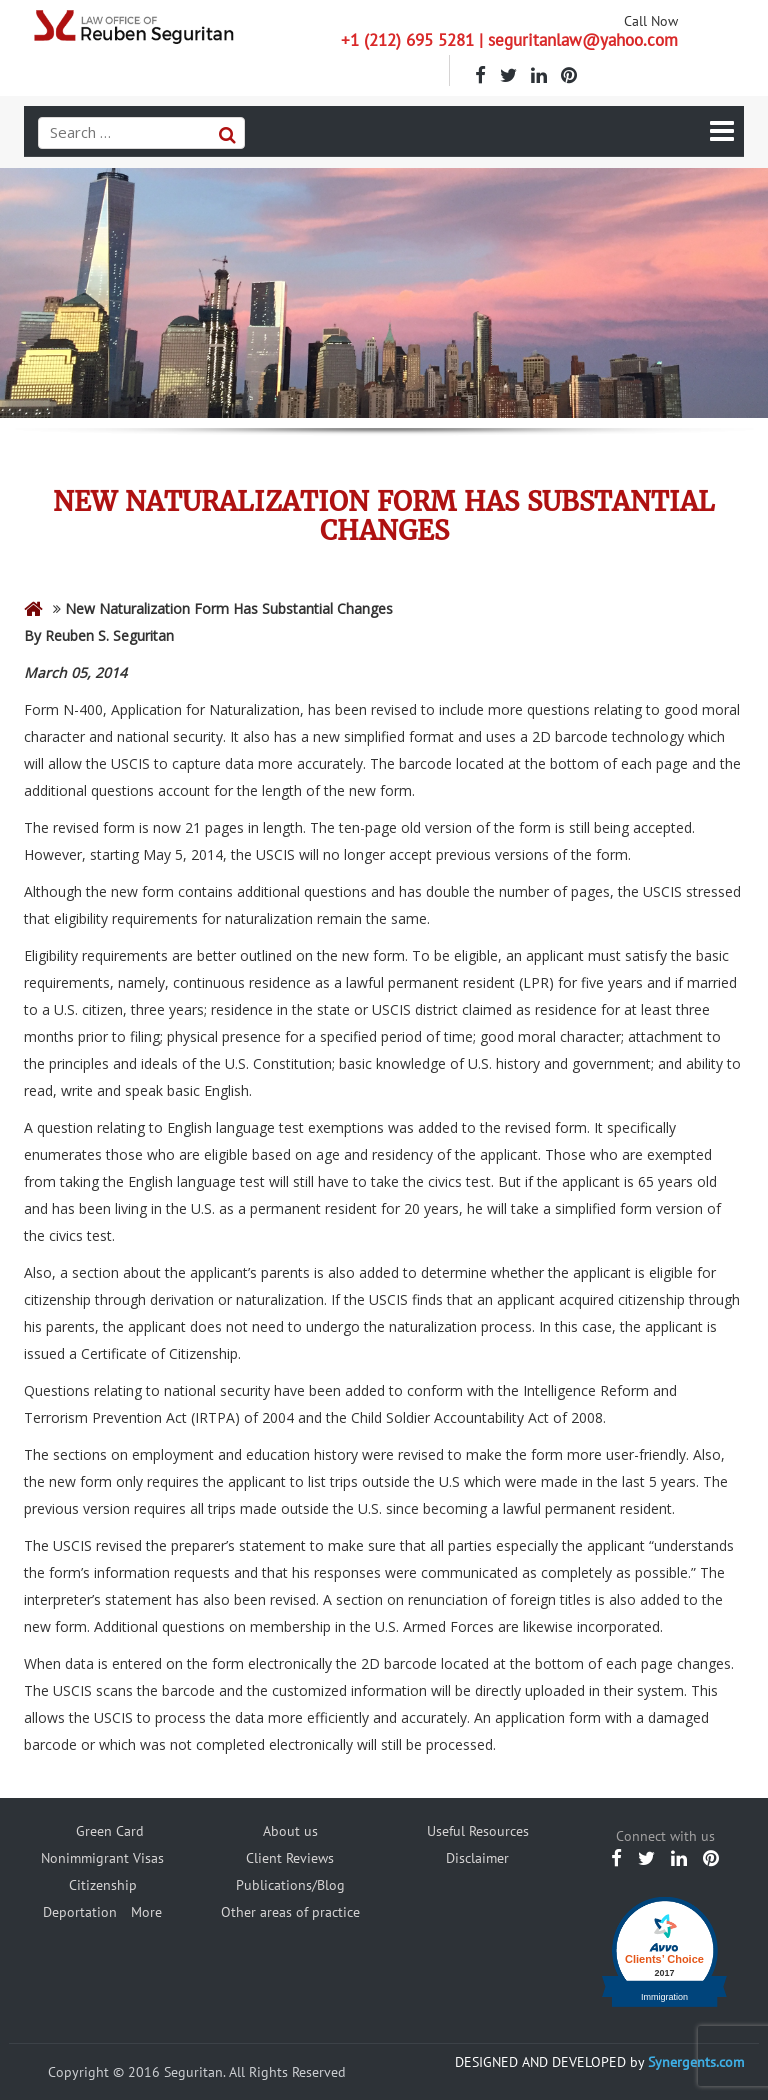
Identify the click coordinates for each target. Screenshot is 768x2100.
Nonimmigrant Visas (102, 1858)
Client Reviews (290, 1858)
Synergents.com (696, 2062)
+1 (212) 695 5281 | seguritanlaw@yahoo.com (509, 40)
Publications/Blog (290, 1885)
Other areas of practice (290, 1912)
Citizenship (103, 1885)
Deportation (80, 1912)
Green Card (110, 1831)
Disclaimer (477, 1858)
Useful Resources (478, 1831)
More (146, 1912)
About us (290, 1831)
